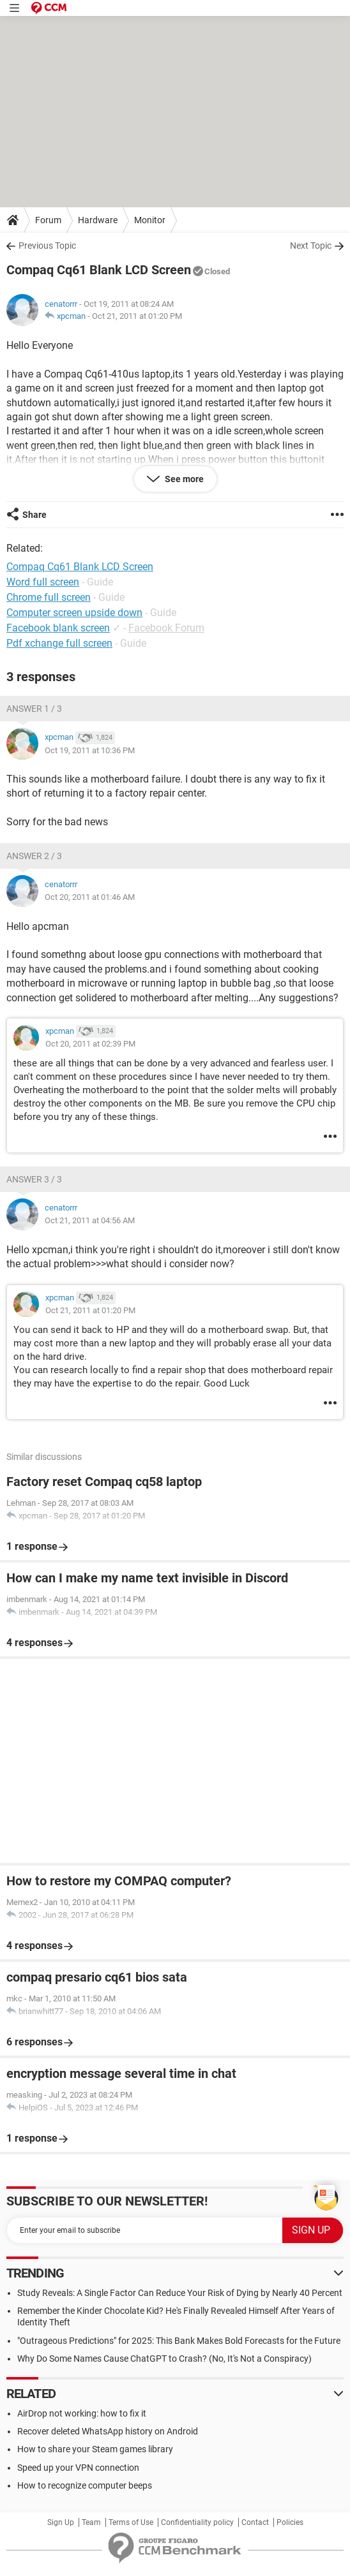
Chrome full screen (48, 597)
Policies (290, 2522)
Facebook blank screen (58, 628)
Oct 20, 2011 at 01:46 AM (90, 897)
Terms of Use (131, 2522)
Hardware (98, 220)
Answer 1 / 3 (34, 708)
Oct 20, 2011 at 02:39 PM (90, 1044)
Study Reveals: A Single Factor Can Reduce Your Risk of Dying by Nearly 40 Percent (179, 2293)
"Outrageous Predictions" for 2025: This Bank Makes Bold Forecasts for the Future (178, 2341)
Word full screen (42, 582)
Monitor (149, 220)
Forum (48, 220)
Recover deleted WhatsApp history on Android (107, 2431)
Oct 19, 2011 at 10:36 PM (90, 750)
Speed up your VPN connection (78, 2467)
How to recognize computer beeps (84, 2485)
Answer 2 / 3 (34, 856)
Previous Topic (47, 245)
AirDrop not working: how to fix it (81, 2413)
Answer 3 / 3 (34, 1179)
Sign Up (60, 2522)
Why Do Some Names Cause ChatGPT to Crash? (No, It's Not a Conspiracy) (164, 2358)
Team (91, 2522)
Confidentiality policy (197, 2522)
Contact (255, 2522)
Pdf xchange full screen (59, 643)
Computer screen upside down (74, 613)
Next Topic (310, 245)
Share (34, 515)
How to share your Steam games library (95, 2449)
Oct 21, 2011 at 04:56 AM (90, 1220)
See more (183, 479)
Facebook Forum (166, 628)
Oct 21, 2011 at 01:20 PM (137, 316)
